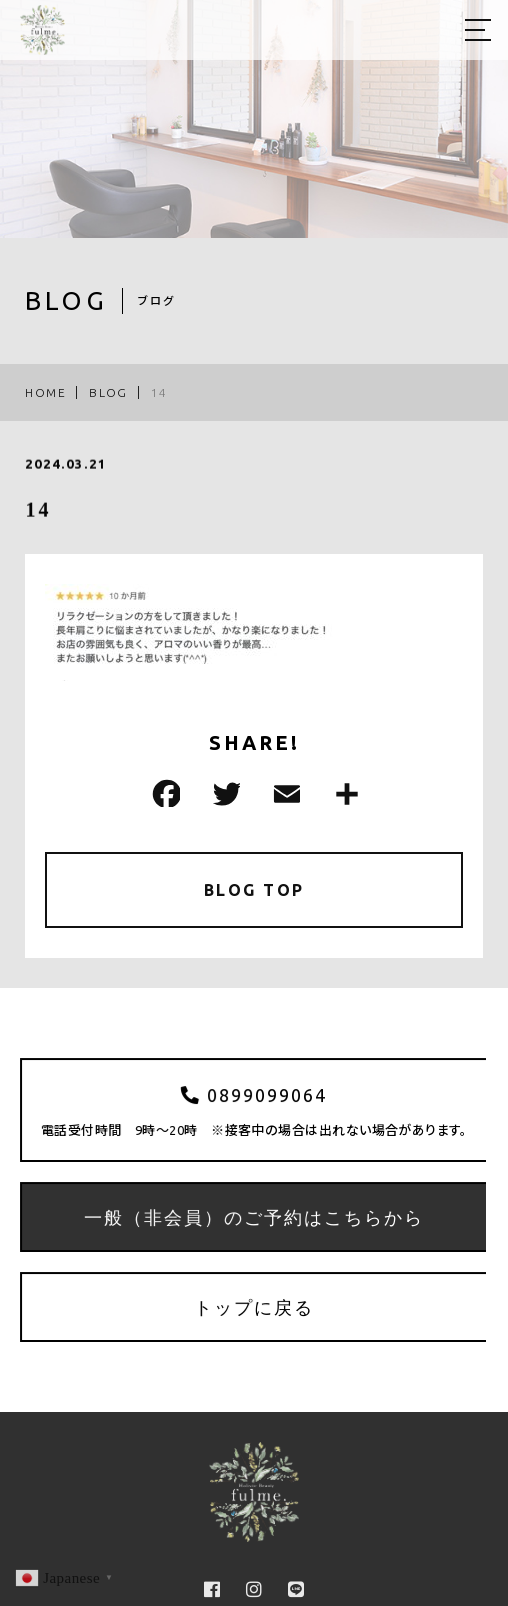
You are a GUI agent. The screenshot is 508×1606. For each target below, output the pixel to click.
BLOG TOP (254, 890)
